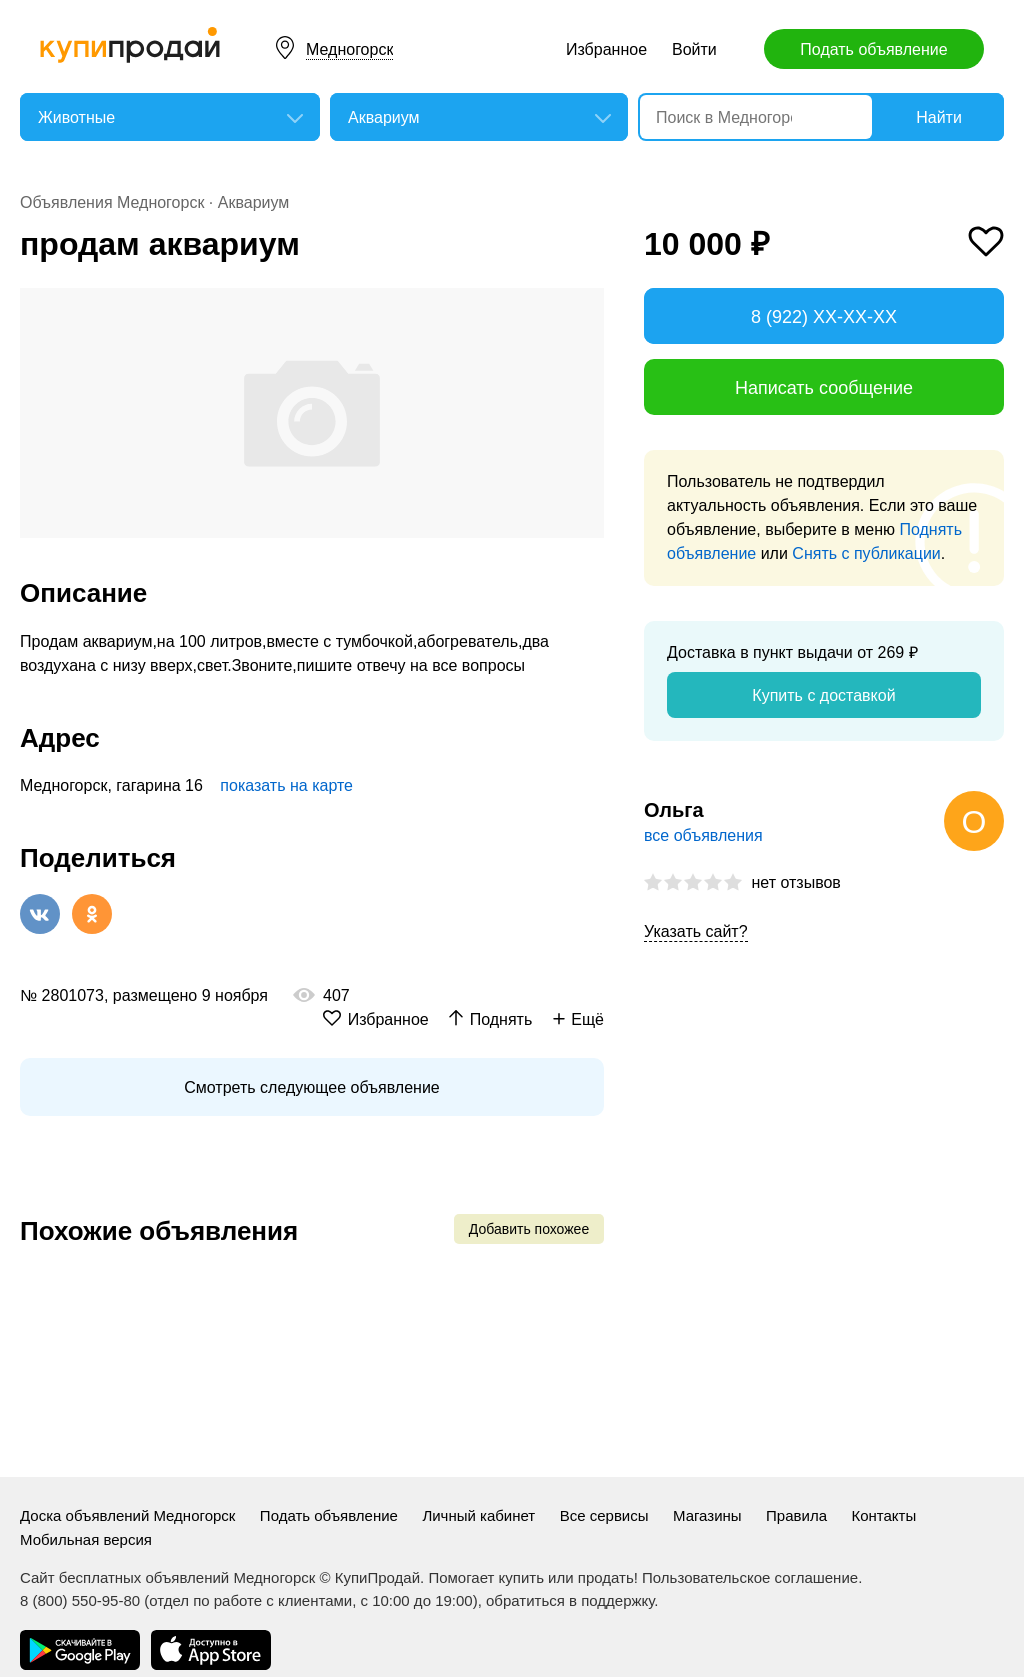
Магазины (707, 1515)
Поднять (501, 1019)
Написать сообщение (824, 388)
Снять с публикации (866, 553)
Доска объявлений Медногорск (127, 1515)
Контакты (883, 1515)
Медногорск (349, 49)
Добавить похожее (529, 1229)
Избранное (606, 49)
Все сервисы (604, 1515)
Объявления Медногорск (112, 202)
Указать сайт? (696, 931)
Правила (796, 1515)
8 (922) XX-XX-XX (824, 317)
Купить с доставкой (823, 695)
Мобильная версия (86, 1539)
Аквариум (254, 202)
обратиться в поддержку (570, 1600)
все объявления (703, 835)
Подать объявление (873, 49)
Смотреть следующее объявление (311, 1087)
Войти (694, 49)
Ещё (587, 1019)
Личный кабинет (478, 1515)
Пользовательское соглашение (750, 1577)
